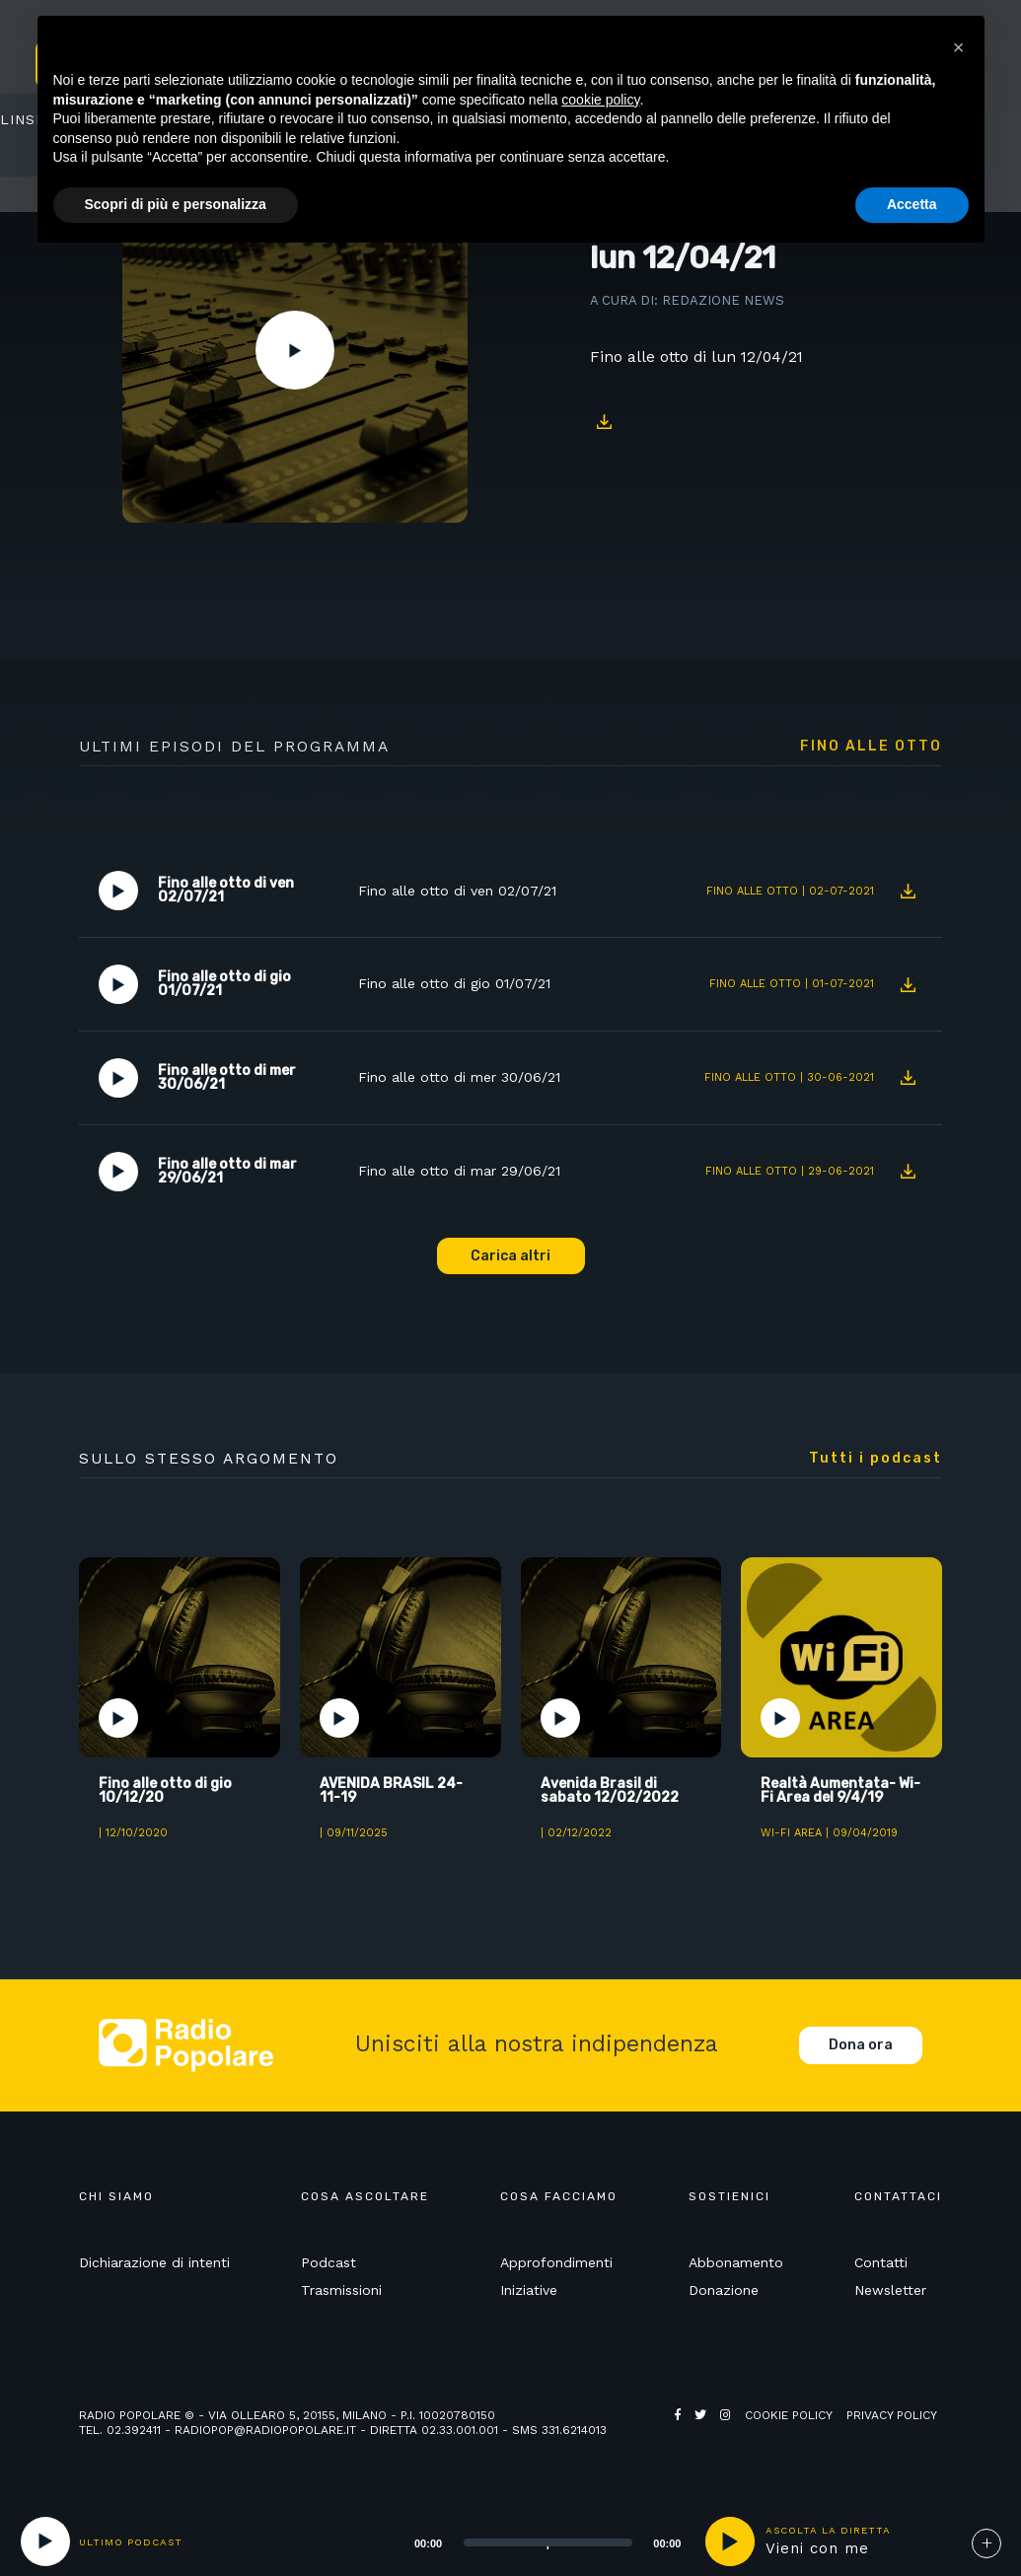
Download (605, 421)
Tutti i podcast (875, 1459)
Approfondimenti (556, 2262)
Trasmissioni (341, 2290)
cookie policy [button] (600, 99)
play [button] (730, 2541)
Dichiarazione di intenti (154, 2262)
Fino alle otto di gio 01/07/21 (454, 983)
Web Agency (713, 2430)
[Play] (45, 2541)
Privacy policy (891, 2415)
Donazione (724, 2290)
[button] (959, 47)
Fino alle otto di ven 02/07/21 (457, 890)
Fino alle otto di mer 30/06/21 (459, 1077)
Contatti (881, 2262)
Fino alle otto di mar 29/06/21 (459, 1171)
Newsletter (890, 2290)
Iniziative (528, 2290)
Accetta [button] (912, 204)
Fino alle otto (871, 746)
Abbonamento (736, 2262)
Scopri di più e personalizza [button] (175, 204)
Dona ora (861, 2045)
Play (294, 350)
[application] (523, 2541)
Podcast (328, 2262)
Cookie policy (789, 2415)
